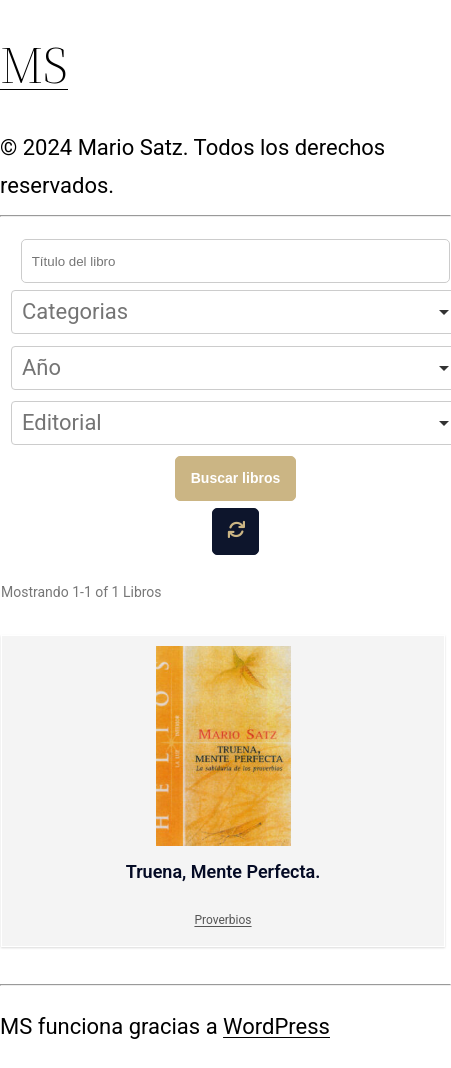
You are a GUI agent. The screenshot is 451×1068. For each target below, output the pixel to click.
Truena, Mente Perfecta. (223, 764)
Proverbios (222, 920)
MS (34, 64)
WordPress (276, 1026)
